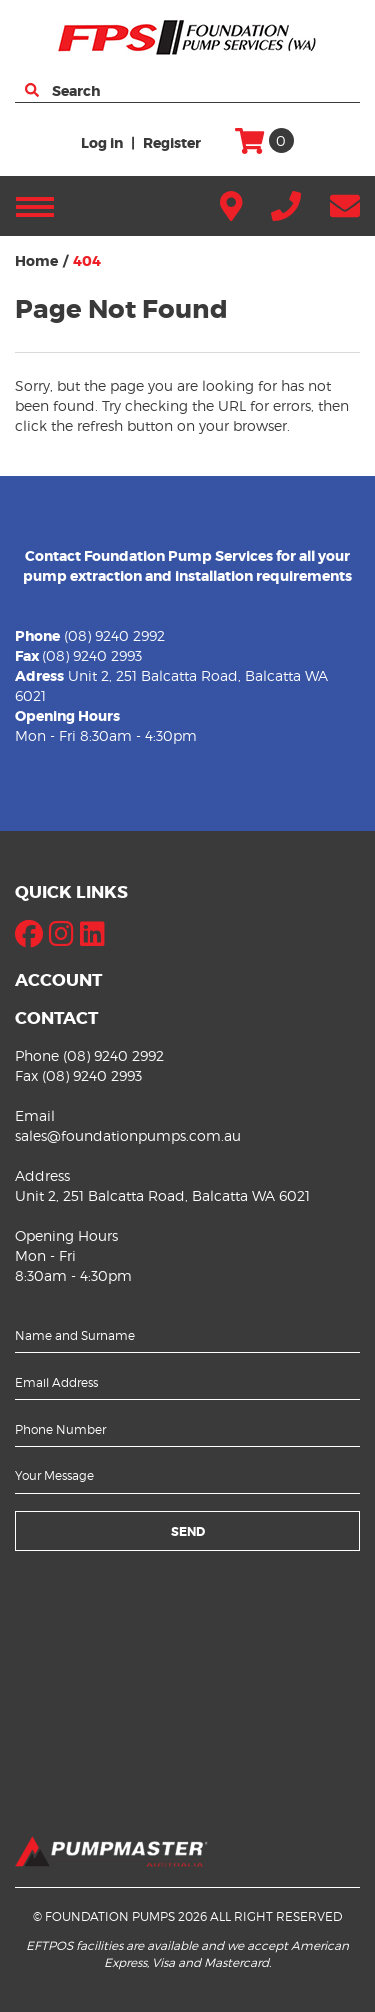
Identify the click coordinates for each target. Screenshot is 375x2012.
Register (172, 143)
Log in (102, 143)
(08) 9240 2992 (114, 635)
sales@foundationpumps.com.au (128, 1135)
